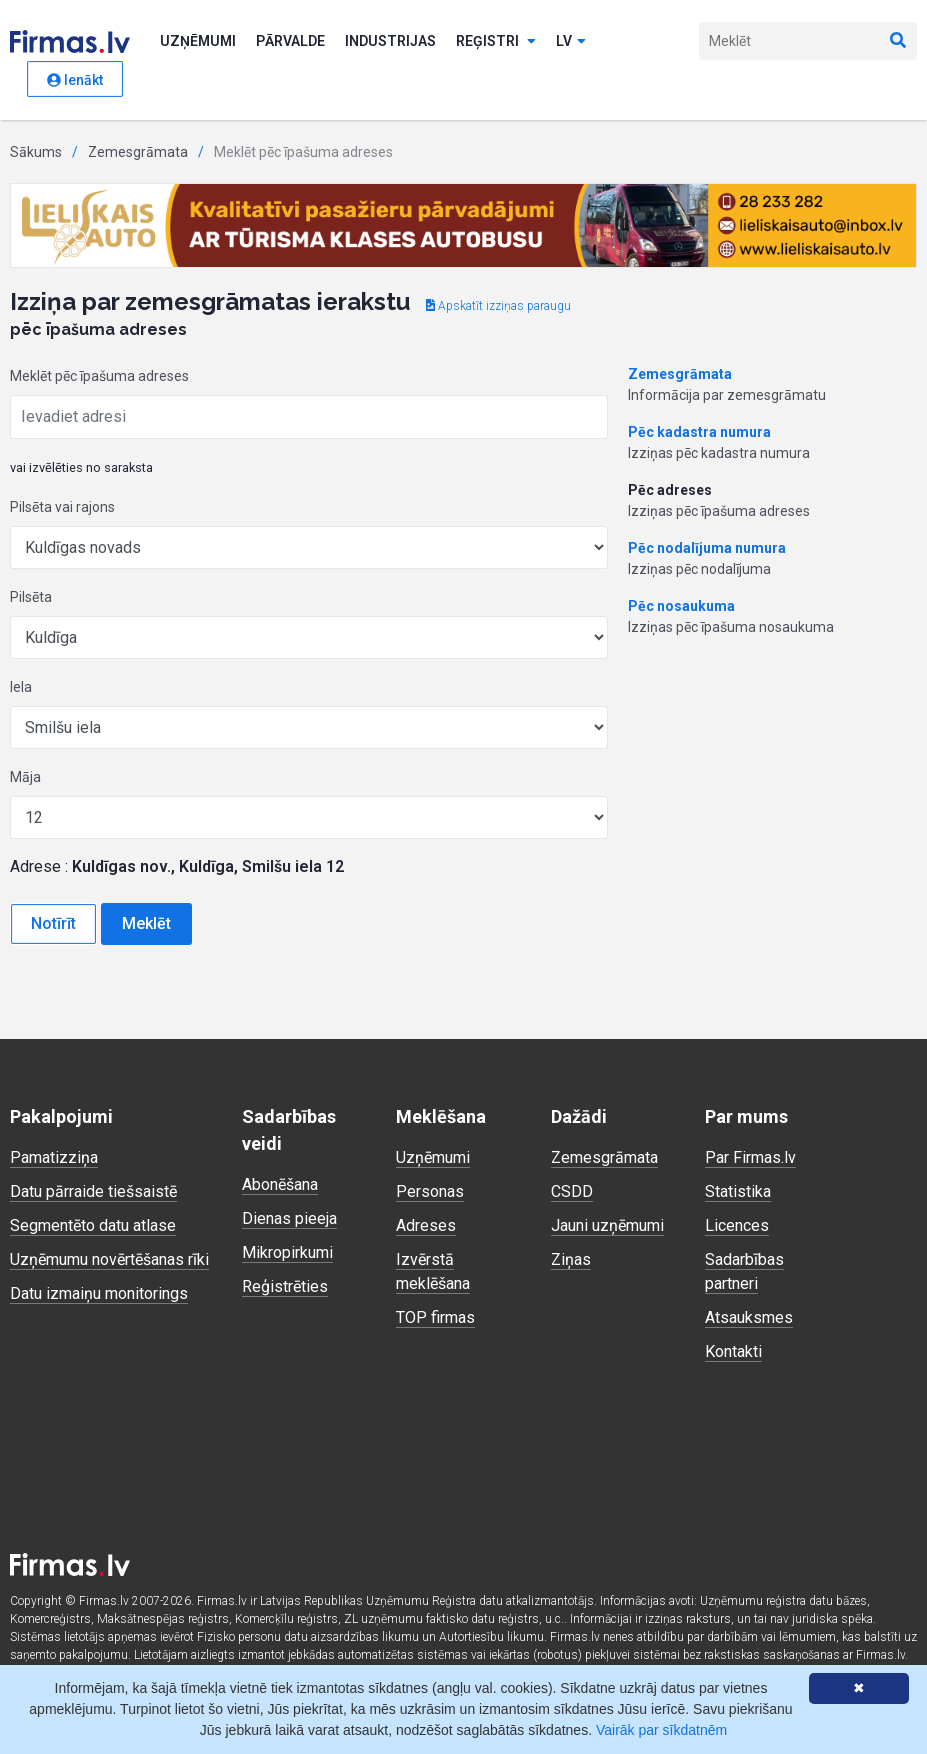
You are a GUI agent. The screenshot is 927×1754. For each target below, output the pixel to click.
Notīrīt (53, 923)
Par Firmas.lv (750, 1157)
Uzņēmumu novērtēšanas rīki (109, 1259)
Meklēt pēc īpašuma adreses (99, 376)
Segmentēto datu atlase (93, 1225)
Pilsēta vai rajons (62, 507)
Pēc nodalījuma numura (707, 548)
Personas (430, 1191)
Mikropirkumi (287, 1252)
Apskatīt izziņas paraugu (498, 306)
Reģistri (496, 41)
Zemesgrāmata (138, 152)
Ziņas (571, 1259)
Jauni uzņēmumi (607, 1225)
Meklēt (146, 923)
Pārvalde (290, 41)
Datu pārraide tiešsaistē (93, 1191)
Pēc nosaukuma (681, 606)
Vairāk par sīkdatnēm (661, 1730)
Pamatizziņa (54, 1157)
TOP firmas (435, 1317)
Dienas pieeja (289, 1218)
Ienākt (75, 80)
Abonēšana (280, 1184)
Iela (21, 687)
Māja (25, 777)
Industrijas (390, 41)
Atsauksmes (749, 1317)
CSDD (572, 1191)
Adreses (426, 1225)
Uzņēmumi (198, 41)
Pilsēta (31, 597)
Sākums (36, 152)
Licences (737, 1225)
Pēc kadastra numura (699, 432)
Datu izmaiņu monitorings (99, 1293)
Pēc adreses (670, 490)
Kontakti (733, 1351)
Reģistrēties (285, 1286)
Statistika (738, 1191)
